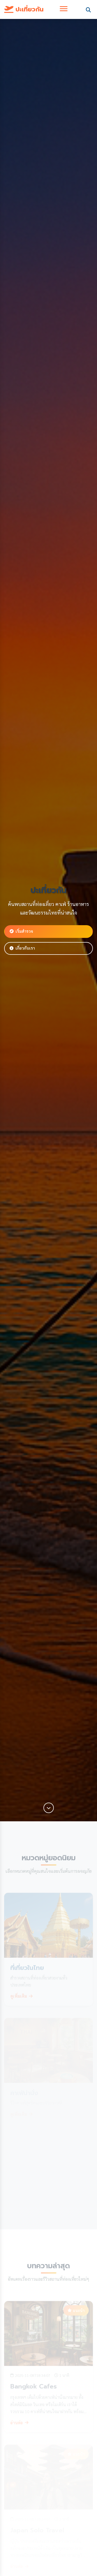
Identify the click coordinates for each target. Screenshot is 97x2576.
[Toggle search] (88, 9)
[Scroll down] (48, 1807)
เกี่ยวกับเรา (22, 948)
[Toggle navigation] (64, 9)
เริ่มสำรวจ (21, 931)
